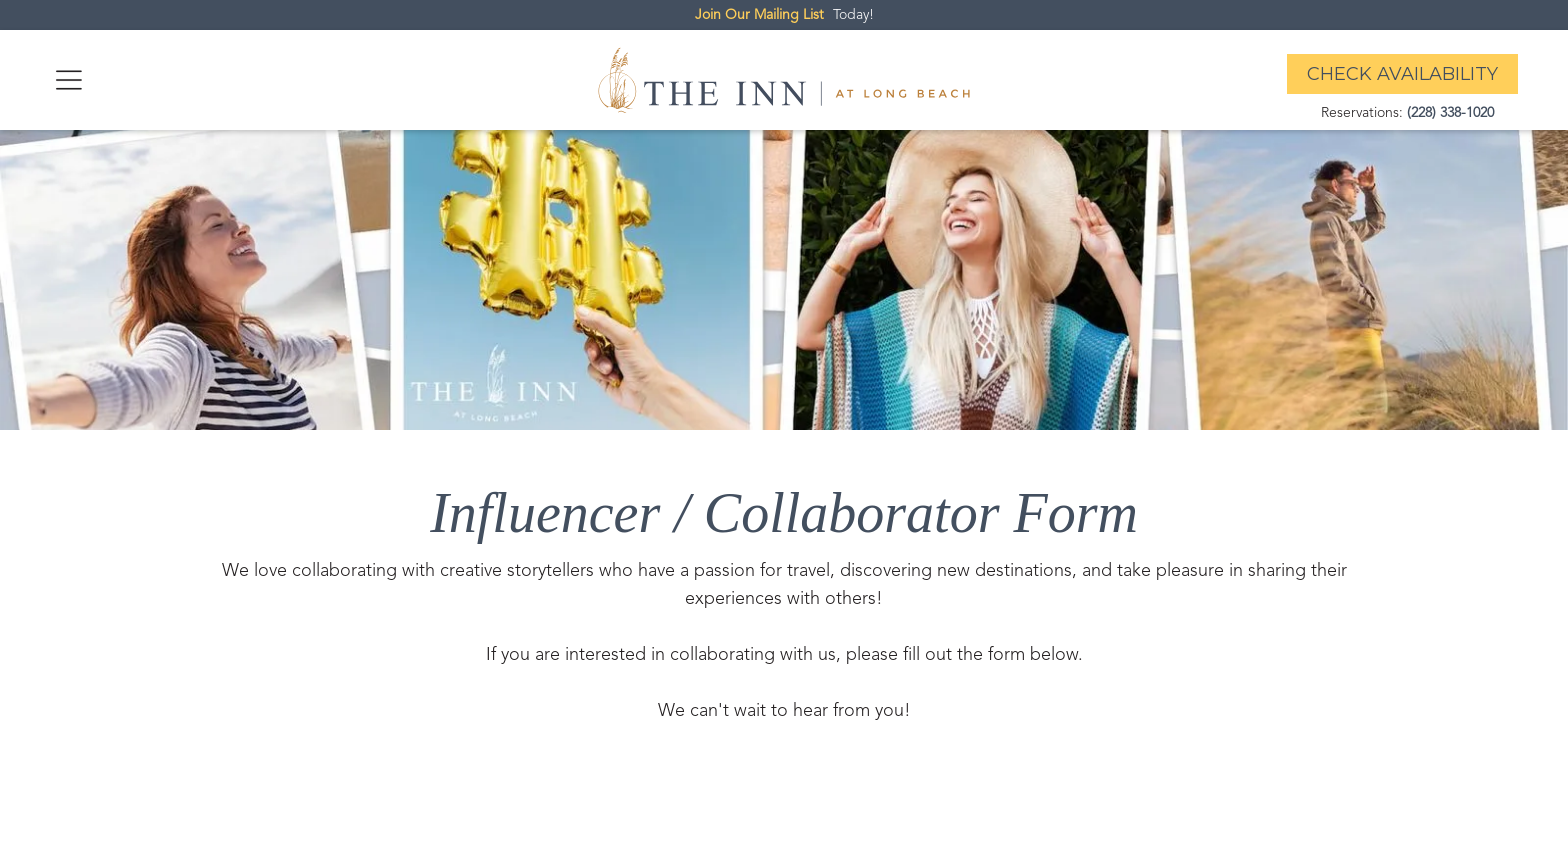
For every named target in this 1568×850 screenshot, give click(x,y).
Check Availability (1402, 74)
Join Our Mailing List (759, 15)
